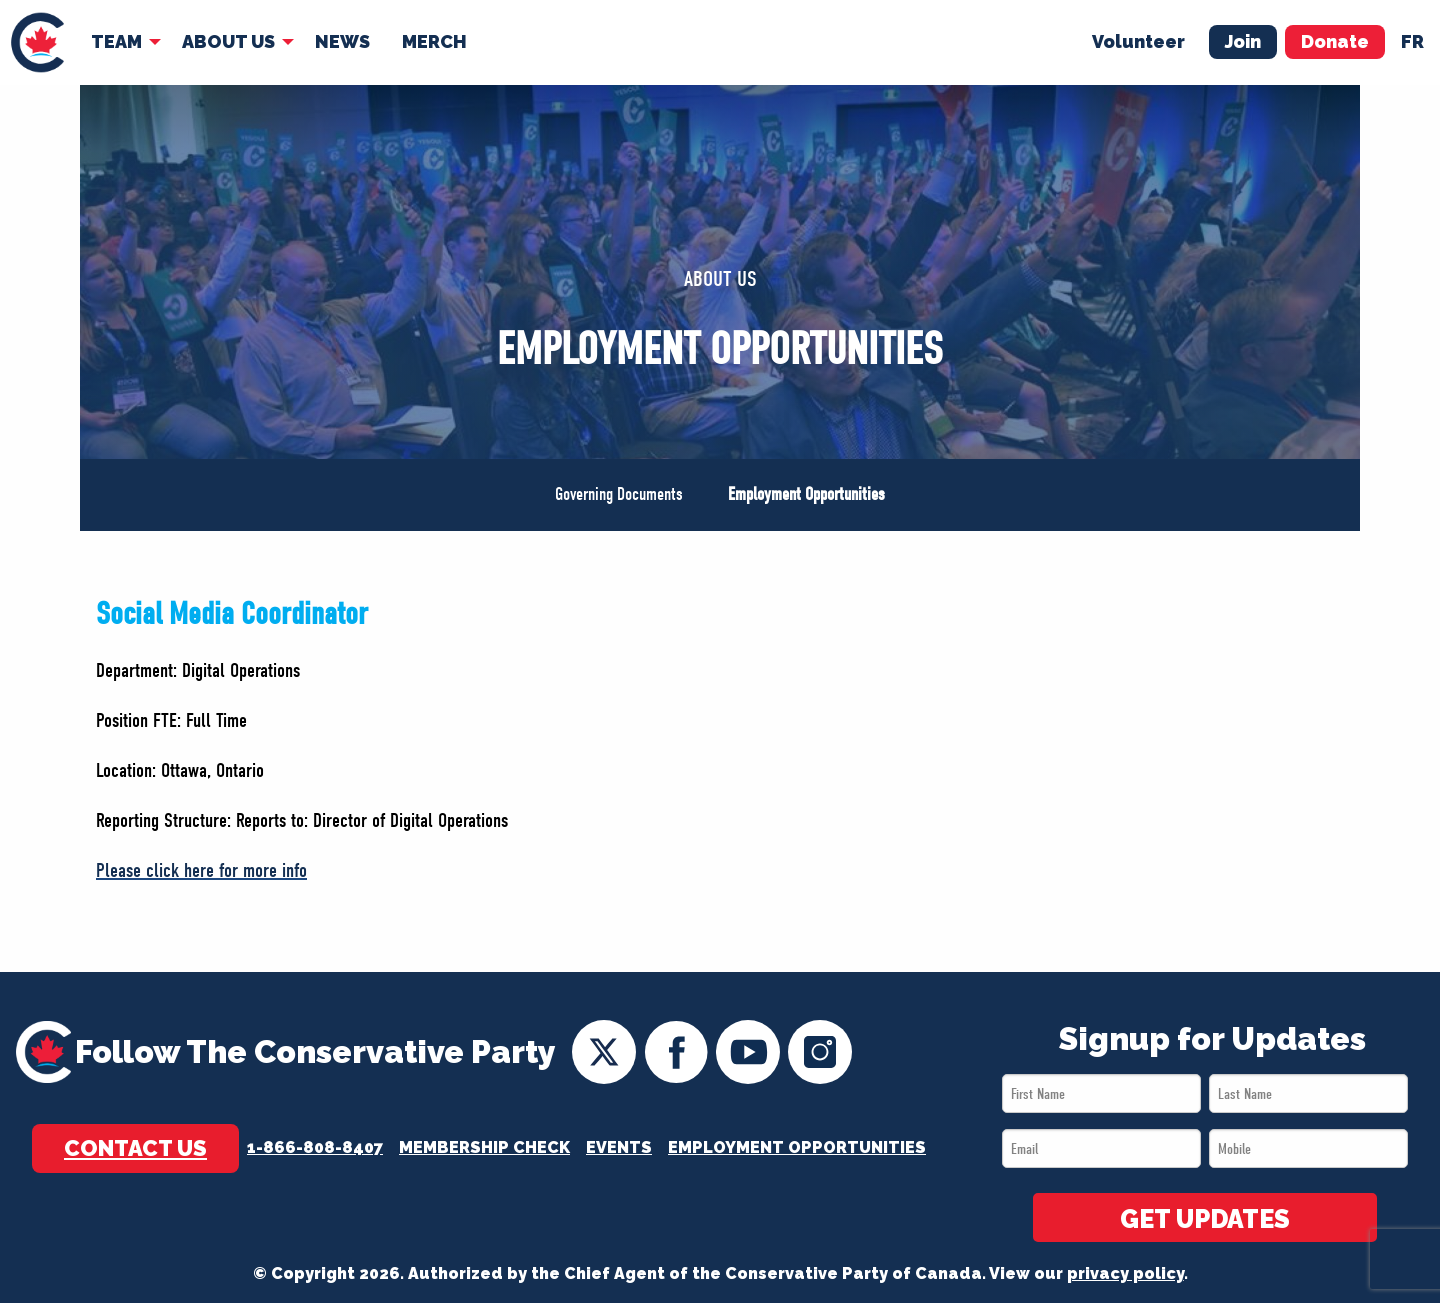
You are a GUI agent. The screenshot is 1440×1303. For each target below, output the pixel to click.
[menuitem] (37, 42)
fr (1412, 41)
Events (619, 1147)
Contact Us (135, 1148)
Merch (434, 41)
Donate (1335, 41)
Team (116, 41)
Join (1243, 41)
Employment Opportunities (806, 494)
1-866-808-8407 (315, 1147)
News (342, 41)
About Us (228, 41)
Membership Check (484, 1147)
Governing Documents (619, 494)
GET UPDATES (1205, 1219)
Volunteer (1138, 41)
